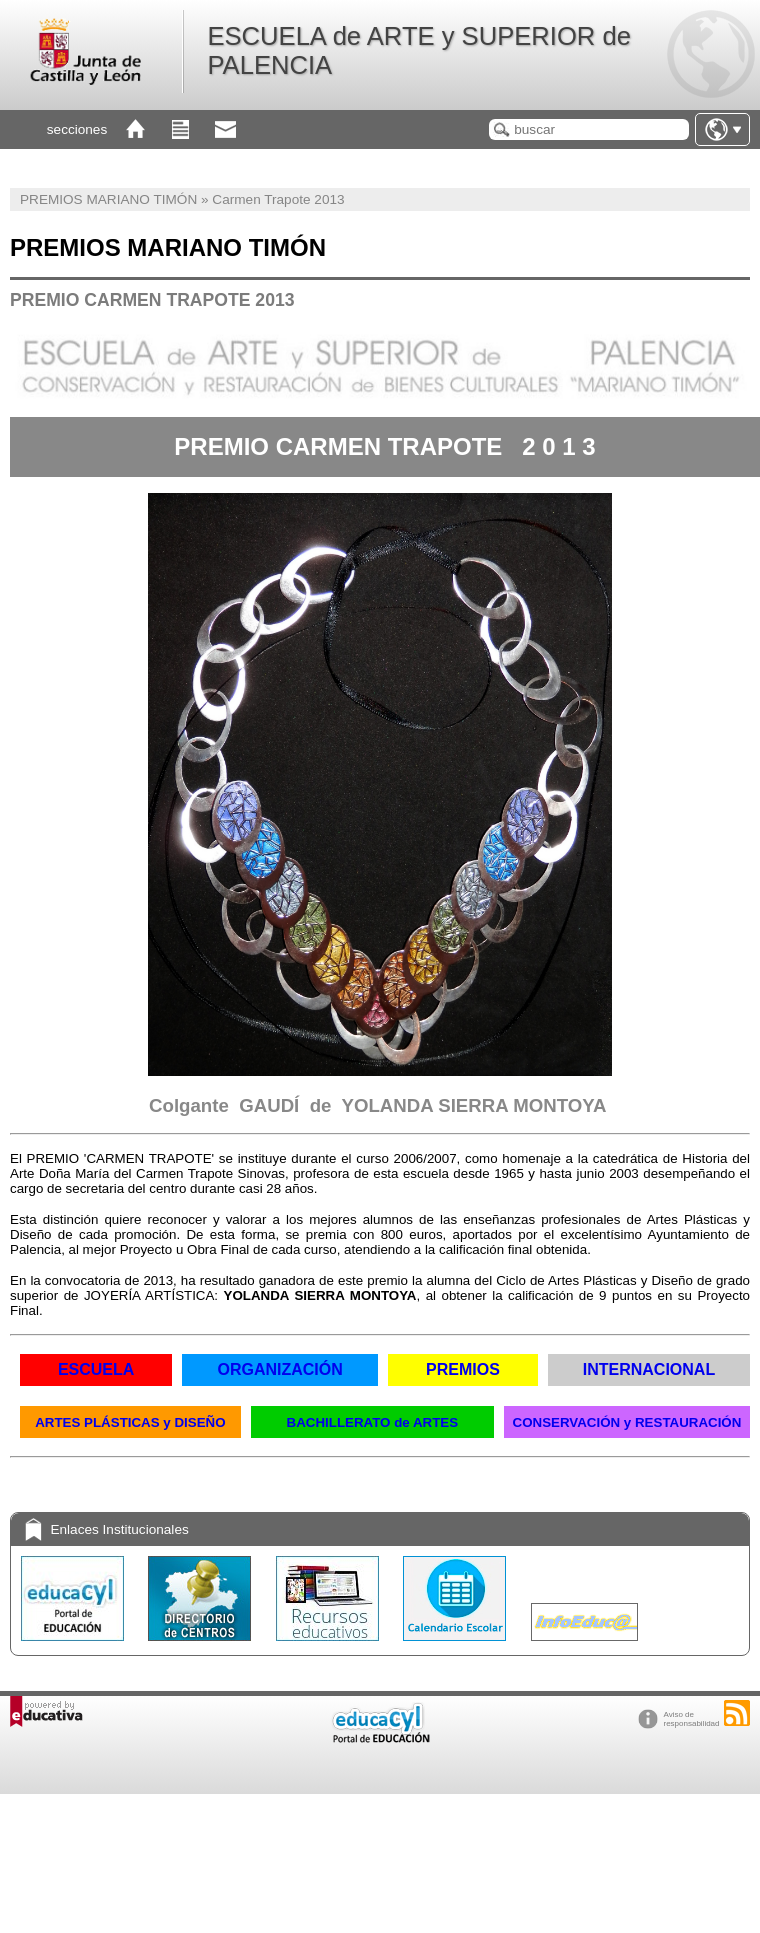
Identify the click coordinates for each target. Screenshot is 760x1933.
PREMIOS (463, 1369)
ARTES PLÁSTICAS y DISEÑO (130, 1422)
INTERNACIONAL (649, 1369)
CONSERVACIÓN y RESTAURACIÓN (627, 1422)
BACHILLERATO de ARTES (373, 1422)
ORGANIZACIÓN (279, 1369)
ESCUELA (96, 1369)
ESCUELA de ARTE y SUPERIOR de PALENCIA (418, 50)
